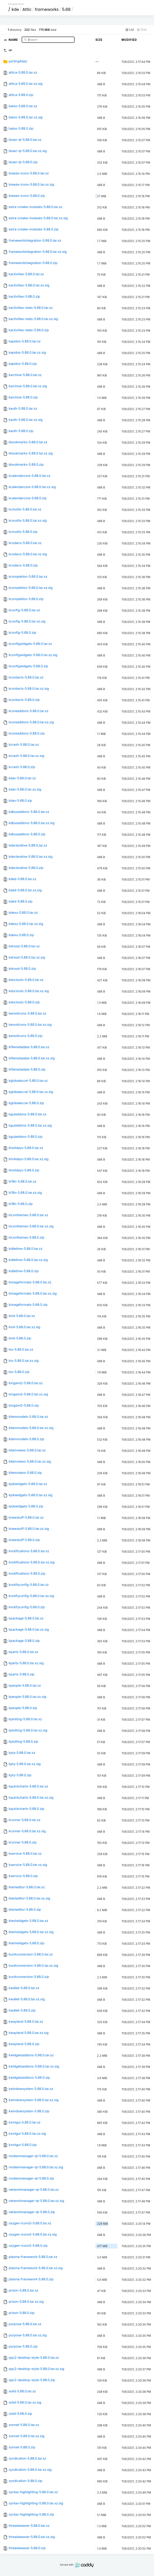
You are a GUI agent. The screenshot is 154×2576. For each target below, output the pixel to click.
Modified (129, 39)
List (129, 29)
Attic (26, 9)
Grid (141, 29)
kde (15, 9)
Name (14, 39)
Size (98, 39)
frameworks (47, 9)
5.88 (66, 9)
